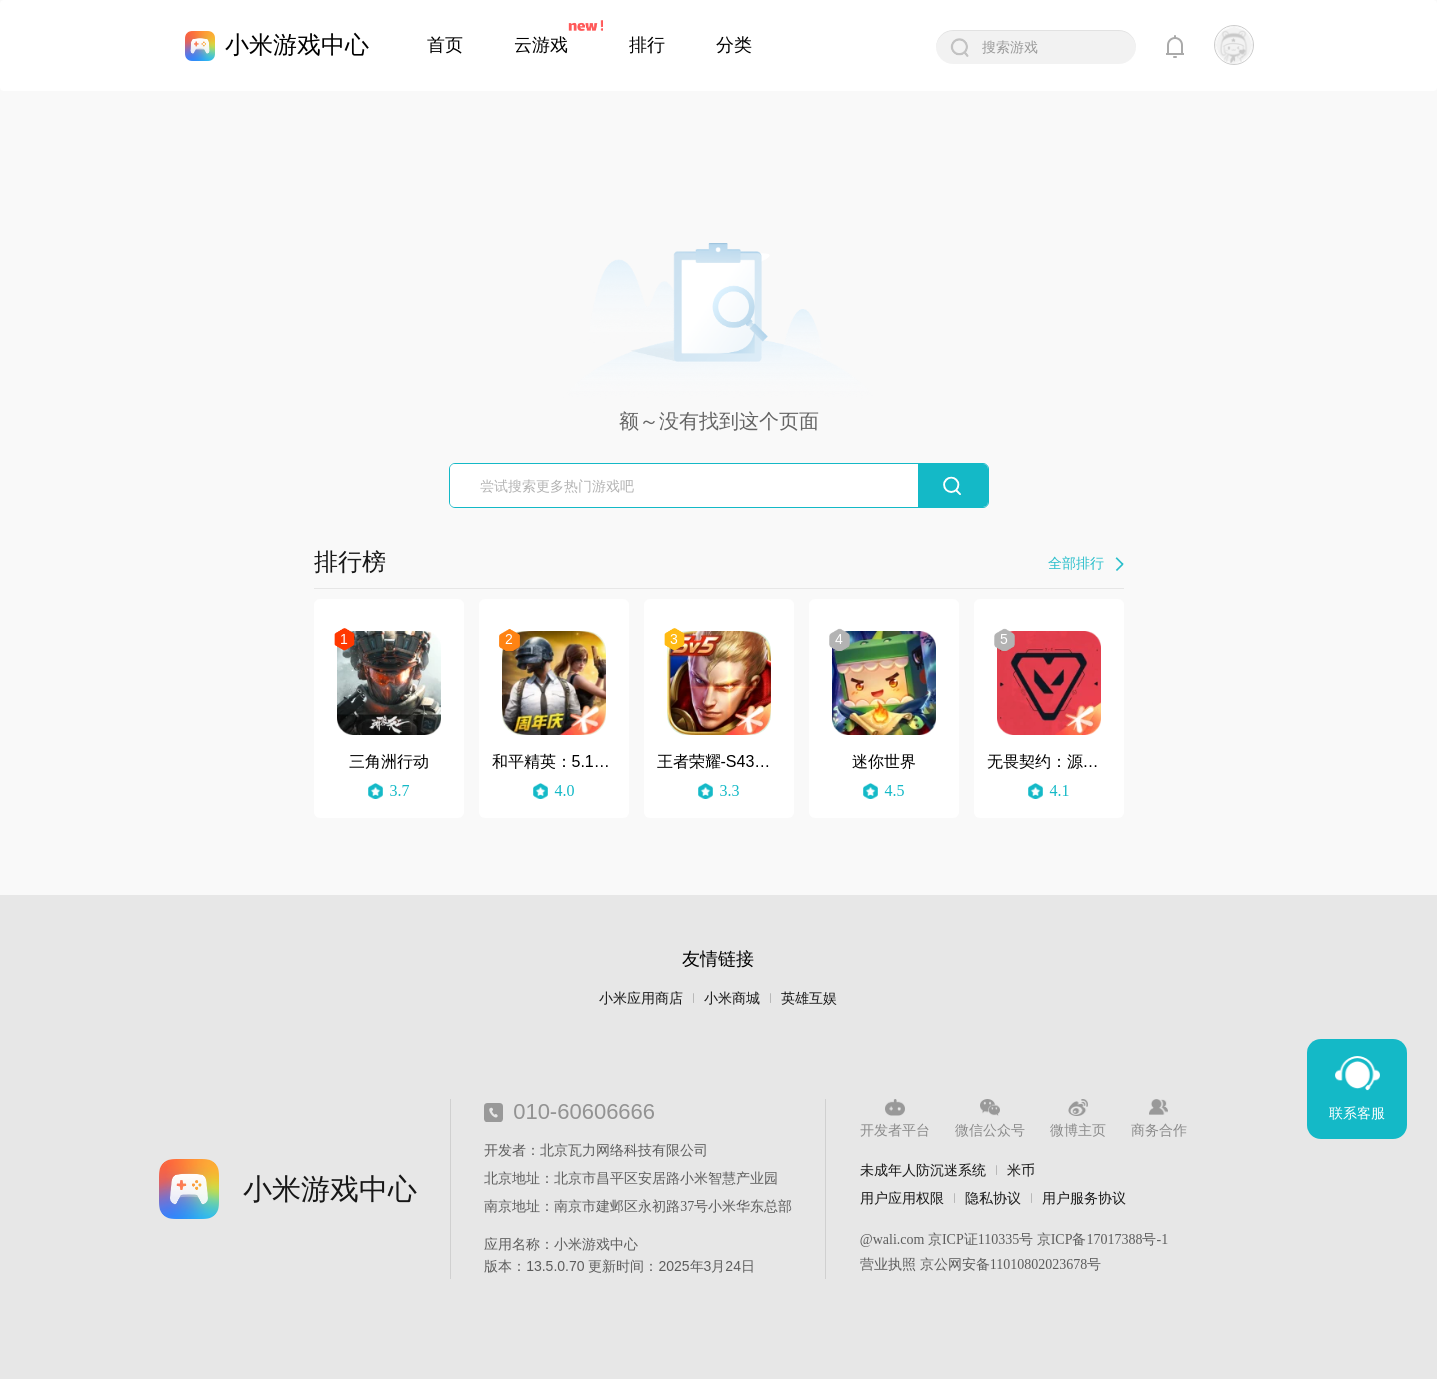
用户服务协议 (1084, 1198)
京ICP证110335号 (980, 1239)
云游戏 (541, 45)
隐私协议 (993, 1198)
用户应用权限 (902, 1198)
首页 (445, 45)
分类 (734, 45)
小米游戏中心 (297, 44)
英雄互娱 (809, 998)
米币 (1021, 1170)
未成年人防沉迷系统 (923, 1170)
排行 (647, 45)
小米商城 (732, 998)
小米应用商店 (641, 998)
